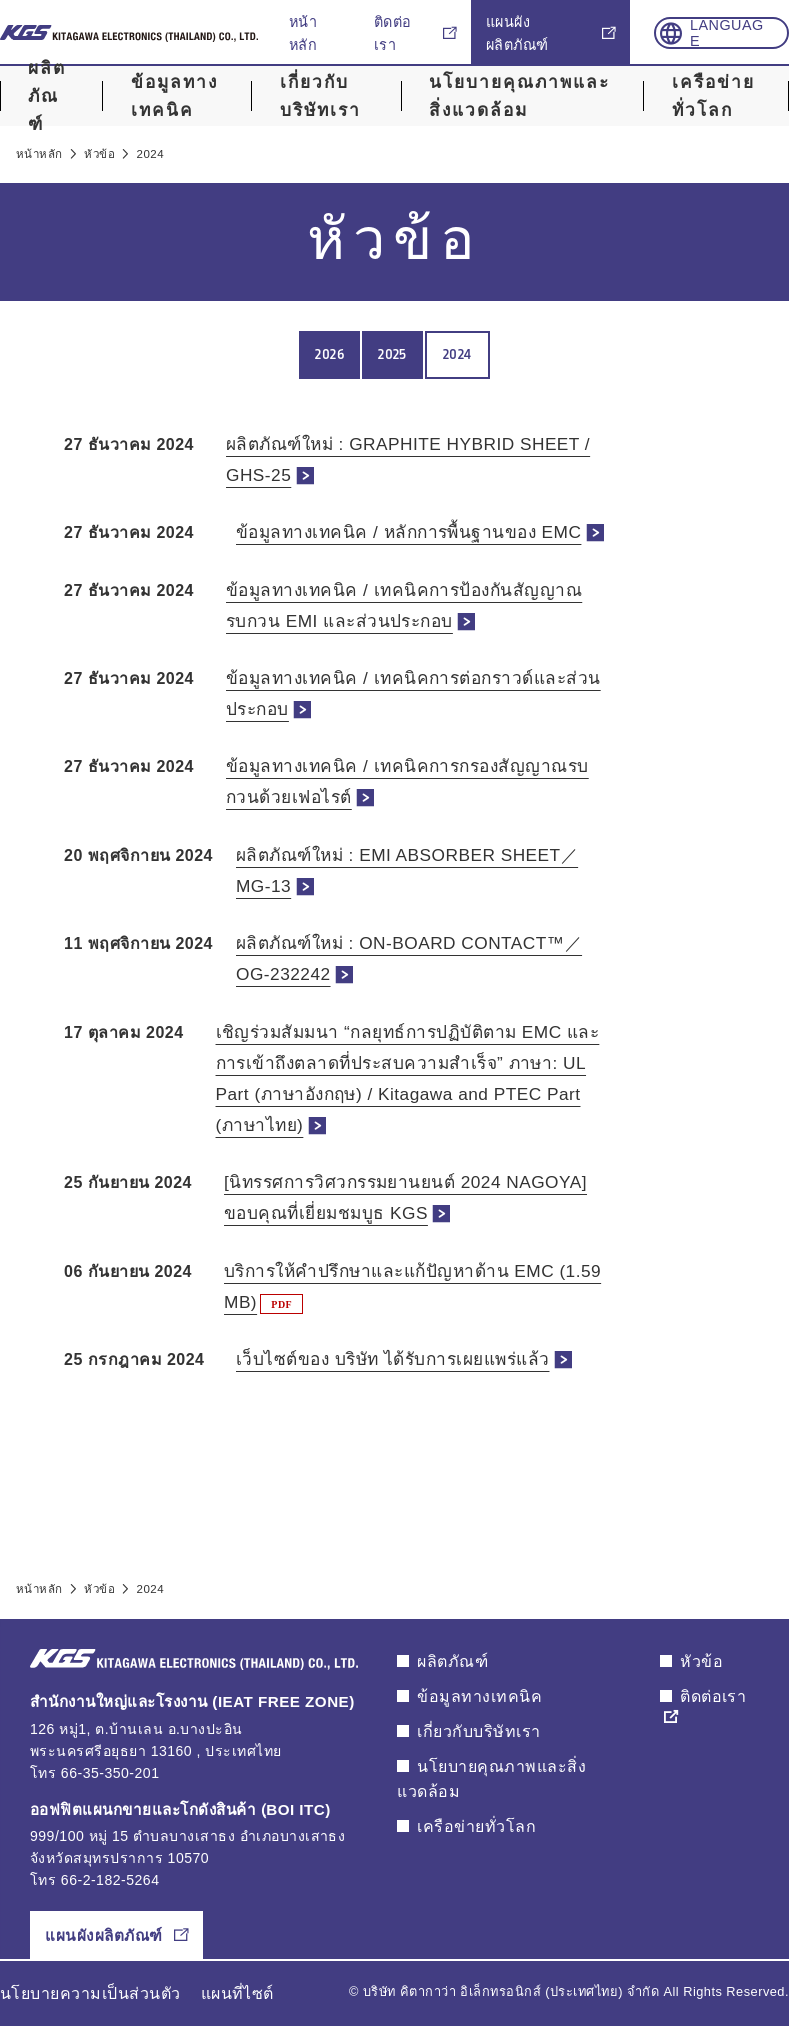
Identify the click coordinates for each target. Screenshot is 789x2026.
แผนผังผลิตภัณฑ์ (517, 33)
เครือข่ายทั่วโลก (713, 96)
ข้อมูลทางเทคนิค (174, 96)
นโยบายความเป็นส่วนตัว (90, 1993)
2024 (457, 354)
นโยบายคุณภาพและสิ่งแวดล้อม (519, 96)
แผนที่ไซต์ (237, 1993)
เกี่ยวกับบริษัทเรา (320, 96)
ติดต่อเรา (393, 33)
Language (727, 33)
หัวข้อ (701, 1661)
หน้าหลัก (303, 33)
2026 (329, 354)
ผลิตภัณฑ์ (47, 96)
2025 (392, 354)
